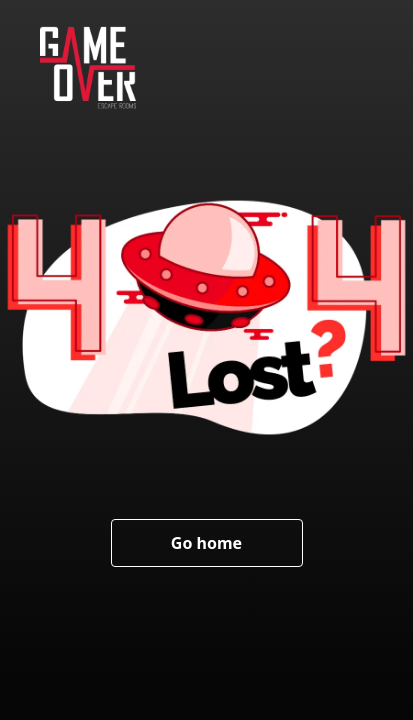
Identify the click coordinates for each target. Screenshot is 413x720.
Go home (206, 543)
